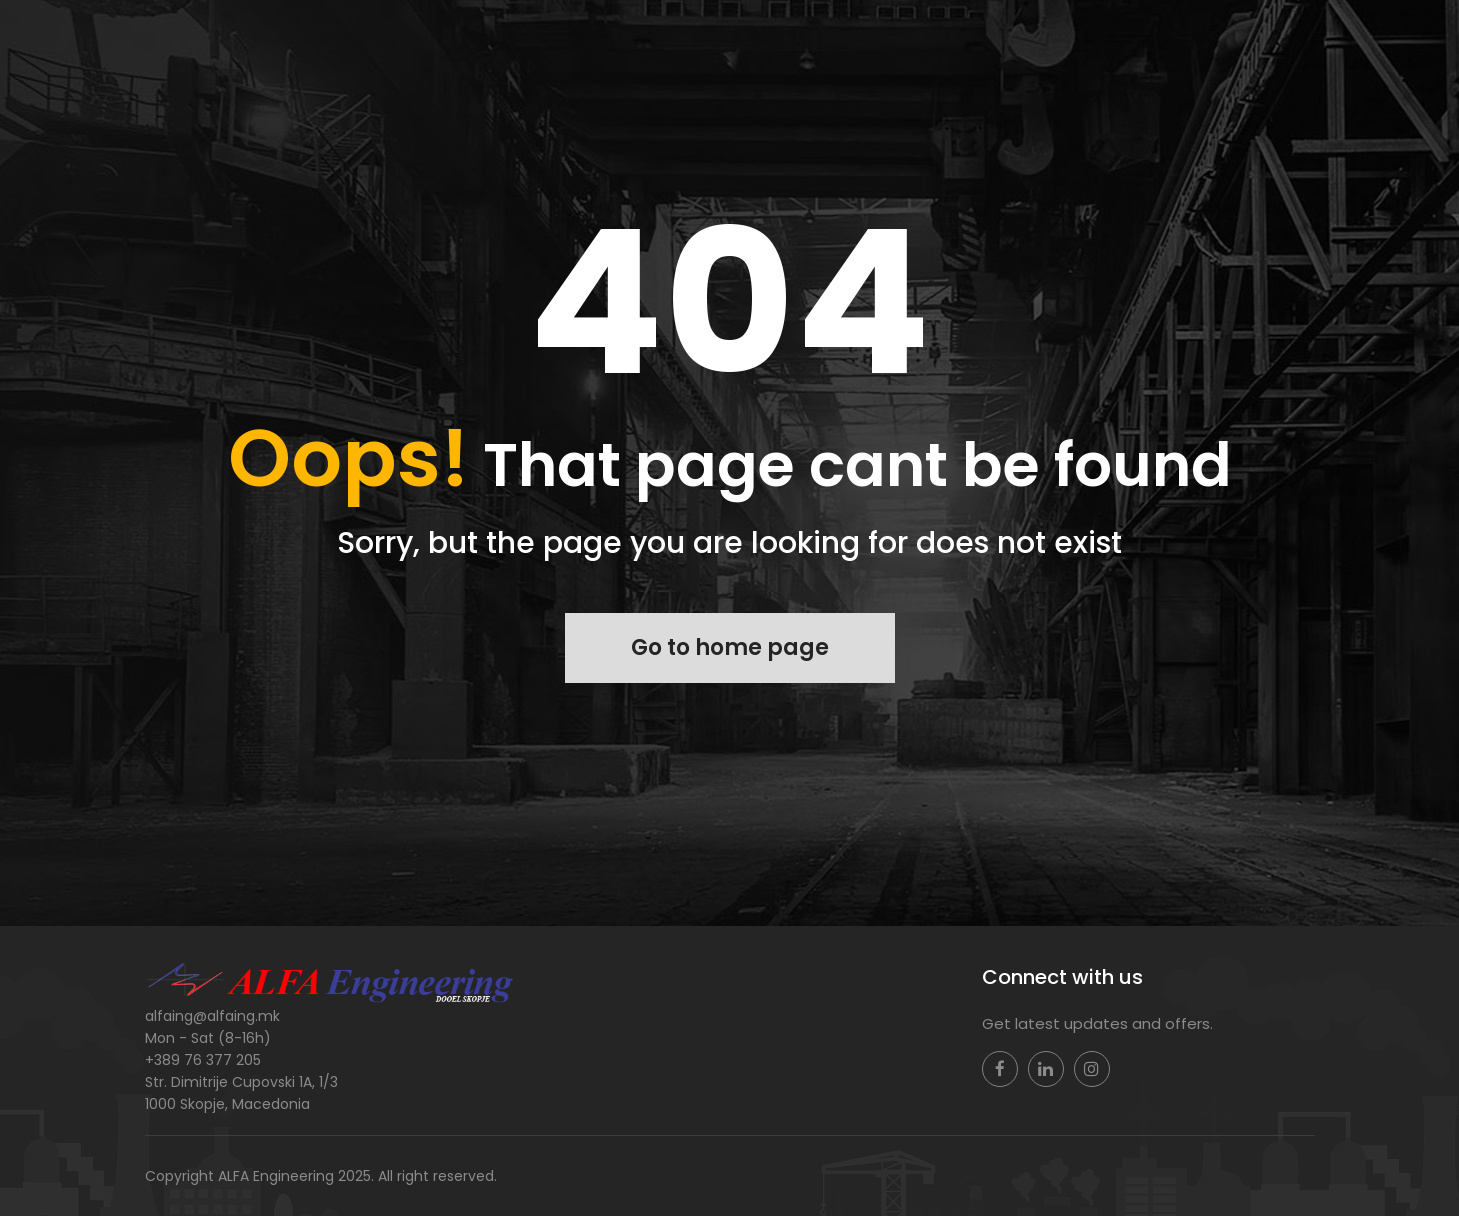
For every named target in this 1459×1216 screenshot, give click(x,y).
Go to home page (730, 647)
